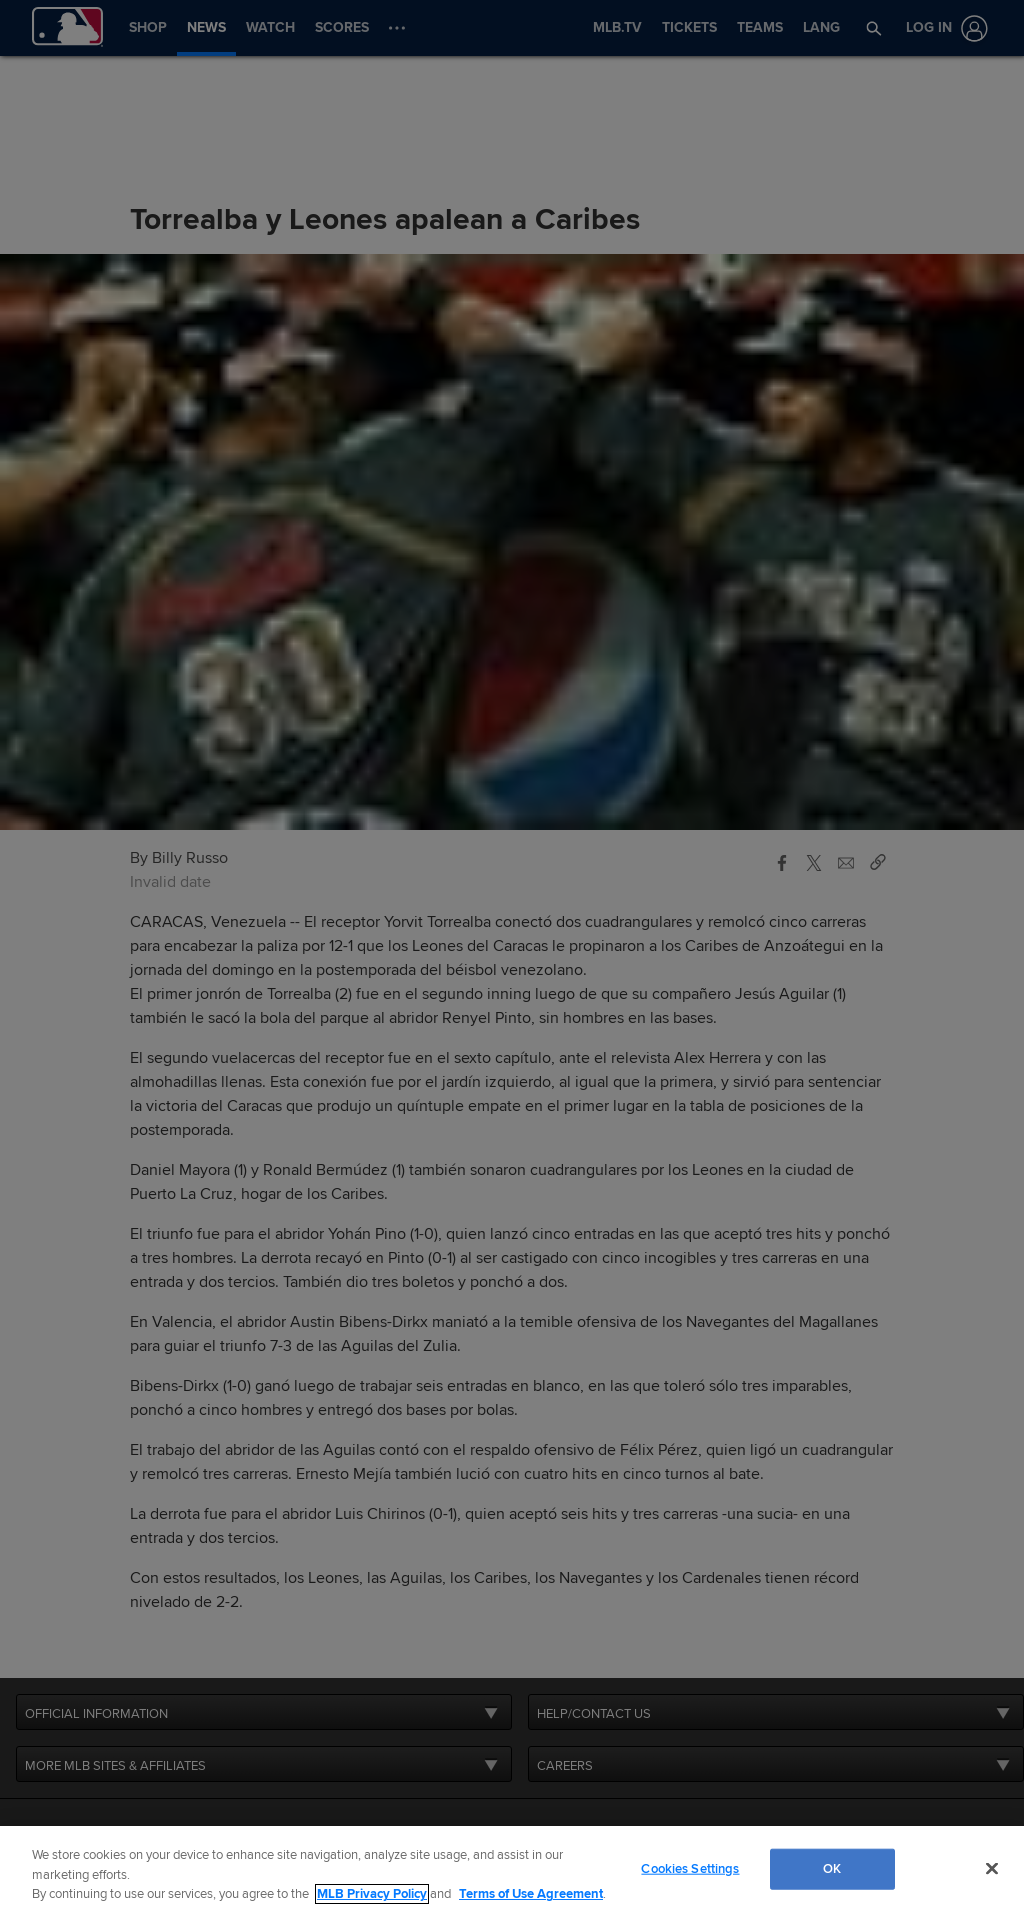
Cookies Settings (690, 1868)
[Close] (992, 1868)
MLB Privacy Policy (372, 1894)
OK (832, 1868)
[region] (512, 1870)
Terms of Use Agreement (531, 1894)
